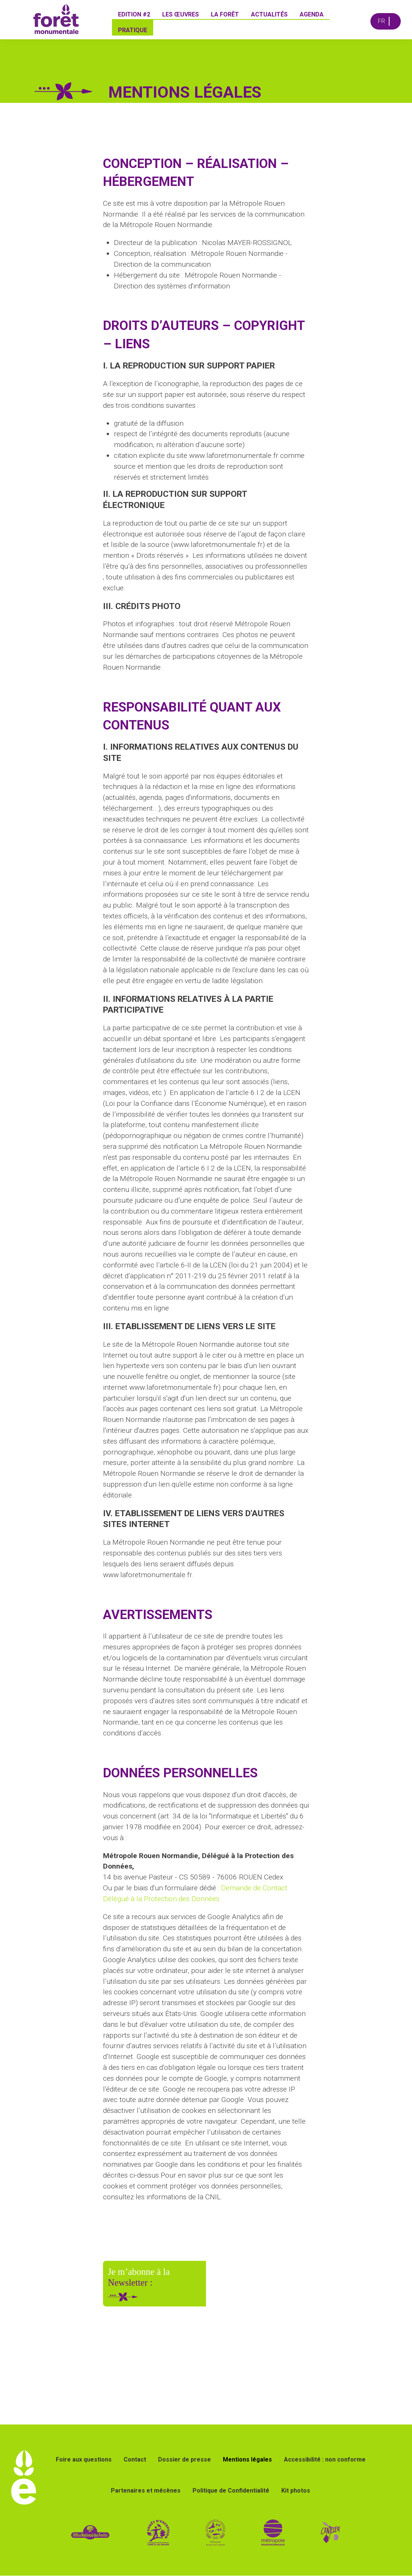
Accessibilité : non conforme (325, 2459)
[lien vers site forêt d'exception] (186, 2532)
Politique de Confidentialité (231, 2490)
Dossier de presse (184, 2459)
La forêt (225, 14)
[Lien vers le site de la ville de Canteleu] (331, 2532)
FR (381, 21)
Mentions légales (247, 2459)
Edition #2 (134, 14)
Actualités (269, 14)
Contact (135, 2459)
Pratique (133, 30)
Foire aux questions (84, 2459)
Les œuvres (181, 14)
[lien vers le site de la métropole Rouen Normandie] (273, 2532)
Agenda (312, 14)
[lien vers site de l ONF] (90, 2532)
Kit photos (295, 2490)
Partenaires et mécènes (146, 2490)
